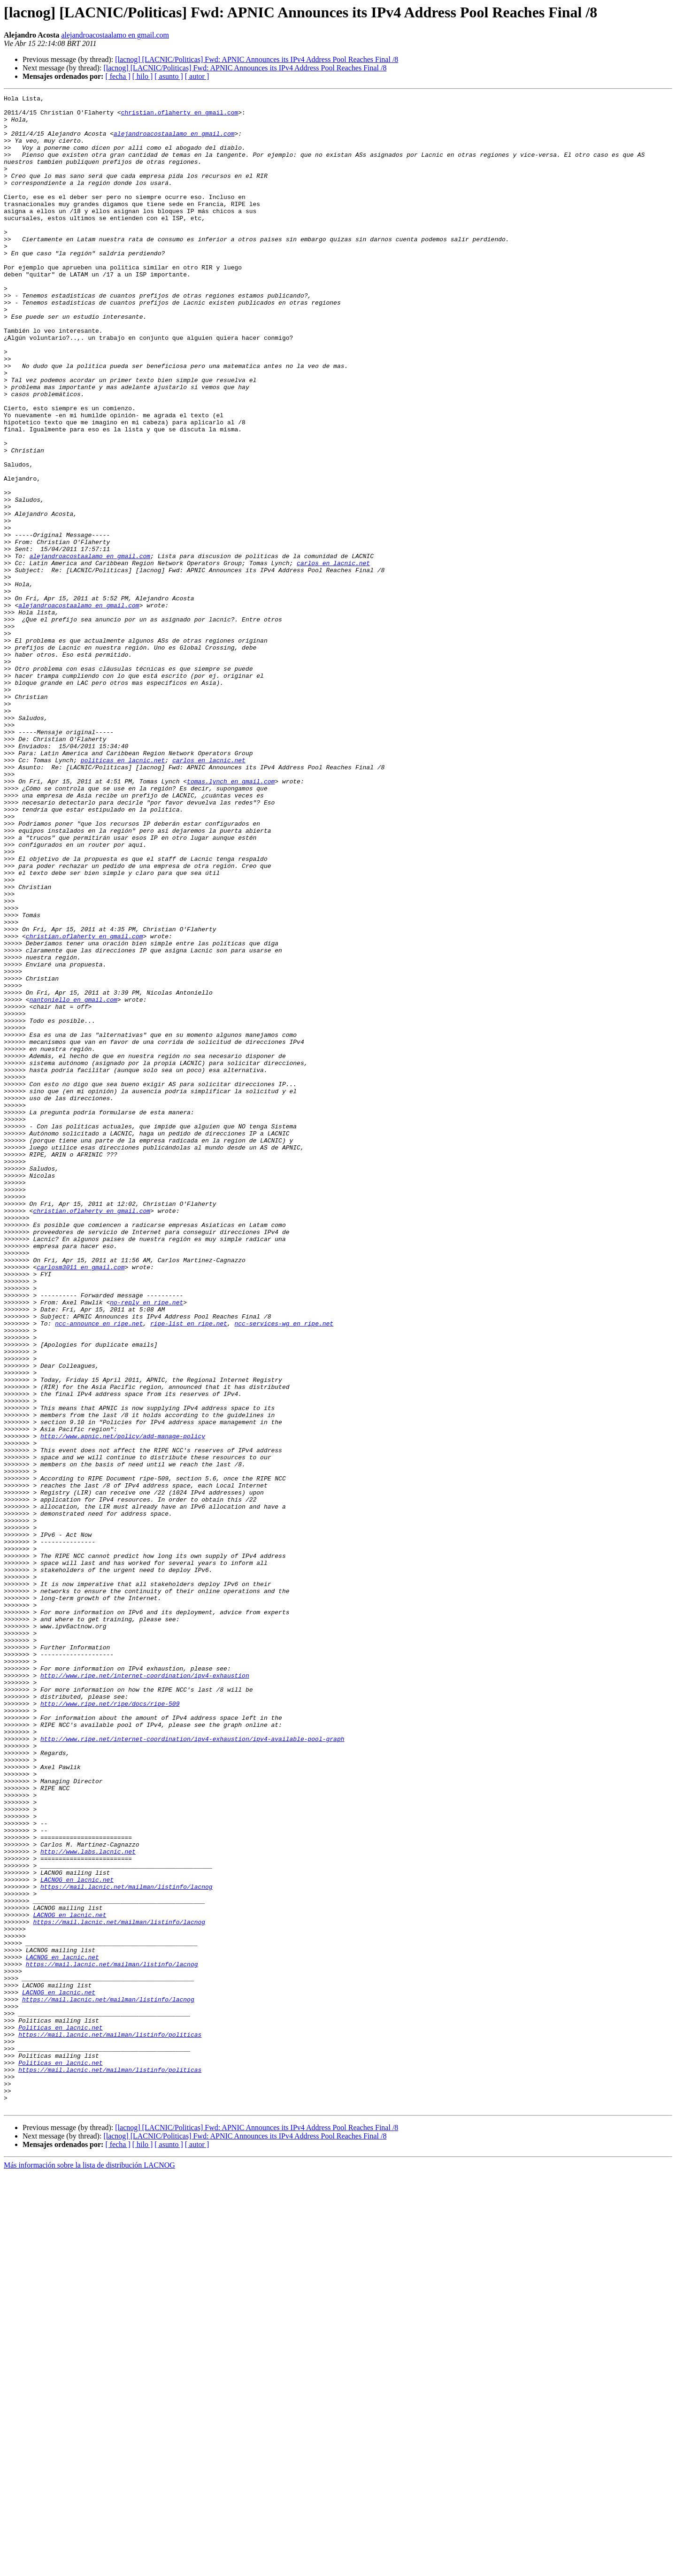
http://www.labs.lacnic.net (88, 2203)
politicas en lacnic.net (123, 893)
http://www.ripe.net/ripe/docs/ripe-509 (109, 2026)
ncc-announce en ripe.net (99, 1569)
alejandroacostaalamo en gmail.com (115, 35)
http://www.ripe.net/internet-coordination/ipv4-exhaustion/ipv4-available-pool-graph (192, 2068)
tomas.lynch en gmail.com (231, 919)
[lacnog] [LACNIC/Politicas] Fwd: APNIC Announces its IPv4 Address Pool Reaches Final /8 (256, 59)
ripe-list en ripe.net (188, 1569)
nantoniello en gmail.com (73, 1181)
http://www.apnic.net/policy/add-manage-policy (122, 1705)
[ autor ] (197, 76)
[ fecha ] (117, 76)
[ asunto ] (168, 76)
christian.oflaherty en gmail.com (179, 116)
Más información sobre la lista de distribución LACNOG (89, 2568)
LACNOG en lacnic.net (77, 2237)
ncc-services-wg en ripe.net (283, 1569)
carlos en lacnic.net (333, 657)
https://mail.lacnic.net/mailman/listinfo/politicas (109, 2423)
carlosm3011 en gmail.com (80, 1502)
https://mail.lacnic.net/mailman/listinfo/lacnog (126, 2245)
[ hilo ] (142, 76)
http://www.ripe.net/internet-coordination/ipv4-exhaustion (144, 1992)
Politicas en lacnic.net (60, 2414)
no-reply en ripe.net (146, 1544)
